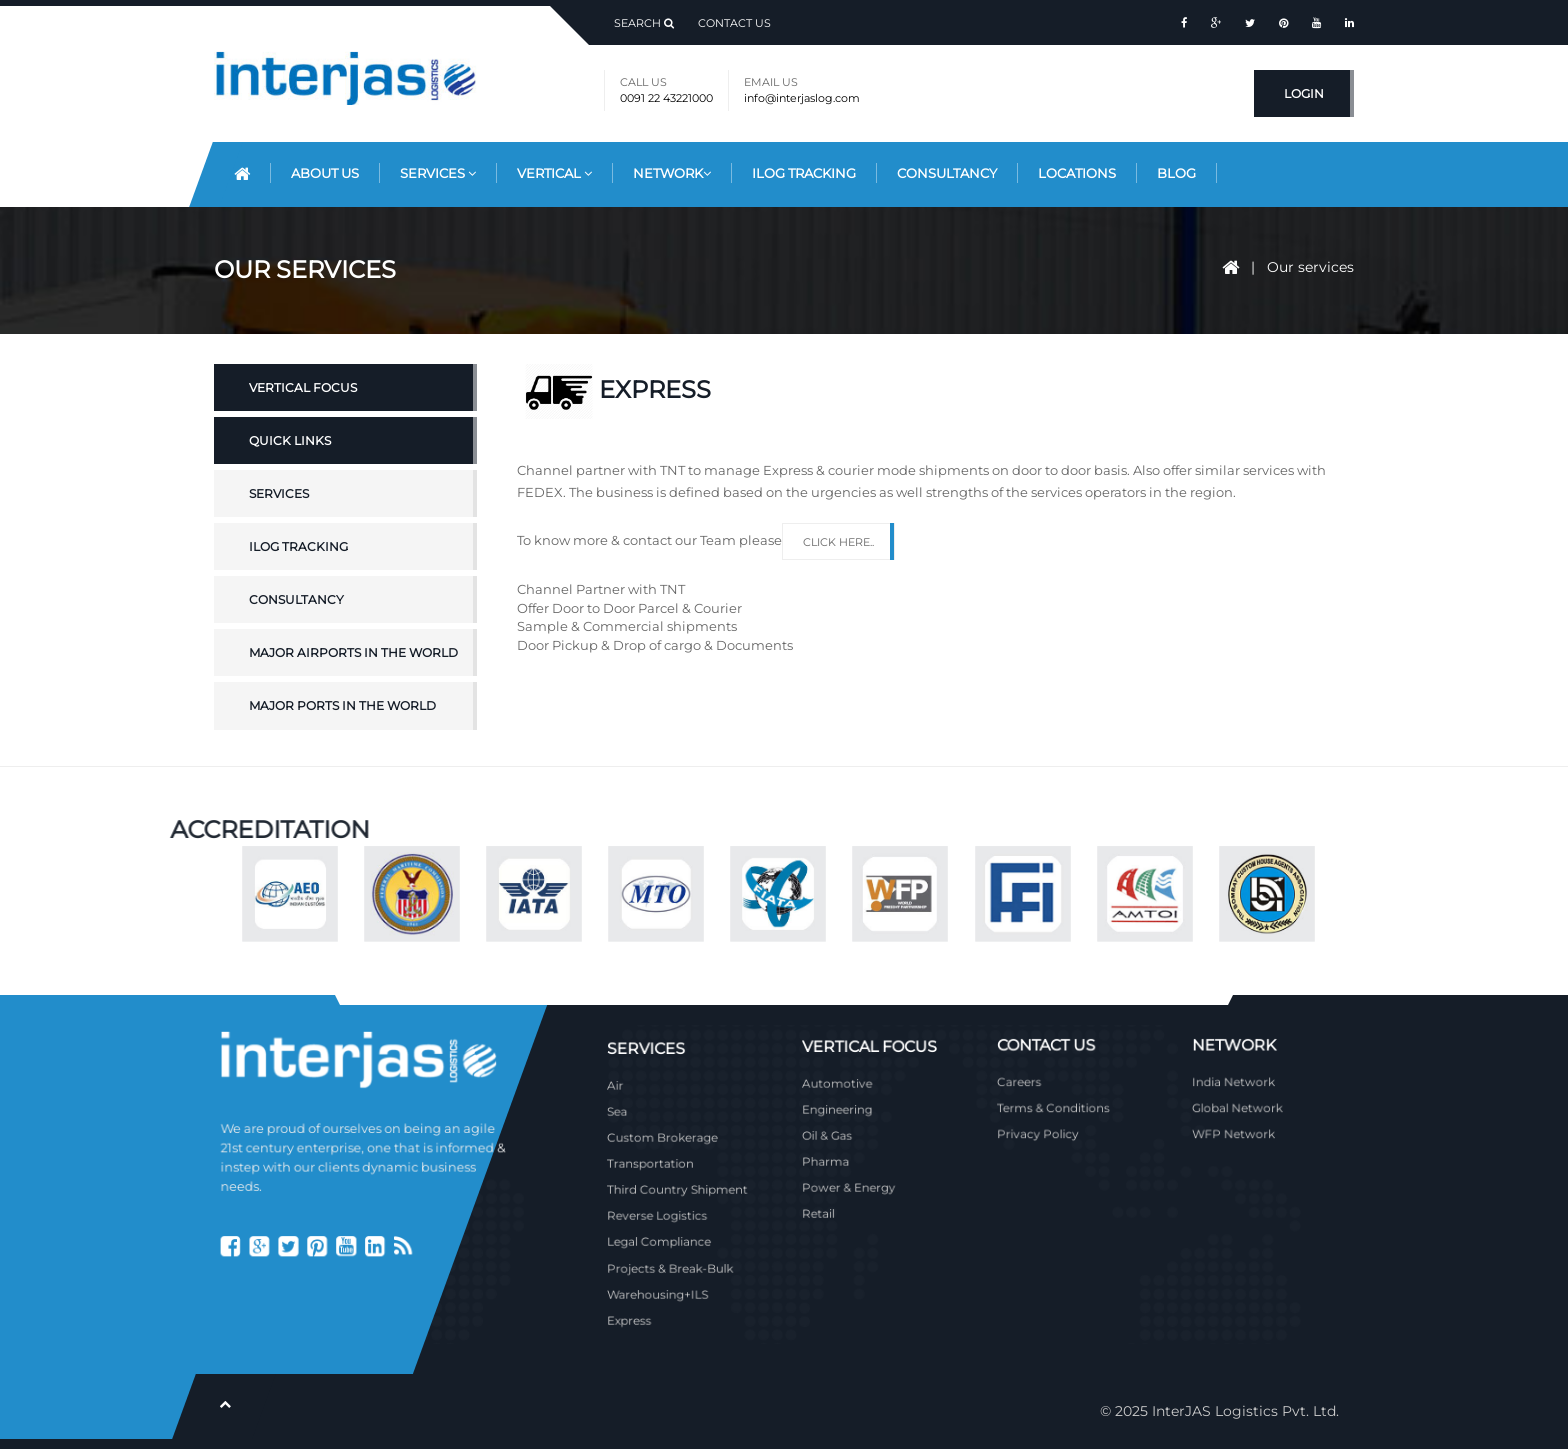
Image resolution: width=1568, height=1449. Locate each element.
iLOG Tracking (298, 589)
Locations (1077, 173)
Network (672, 173)
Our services (1310, 267)
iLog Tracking (804, 173)
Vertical (554, 173)
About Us (325, 173)
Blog (1176, 173)
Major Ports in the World (342, 748)
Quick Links (290, 482)
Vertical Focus (303, 429)
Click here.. (838, 542)
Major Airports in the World (353, 695)
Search (644, 23)
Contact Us (734, 23)
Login (1304, 93)
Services (438, 173)
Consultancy (947, 173)
